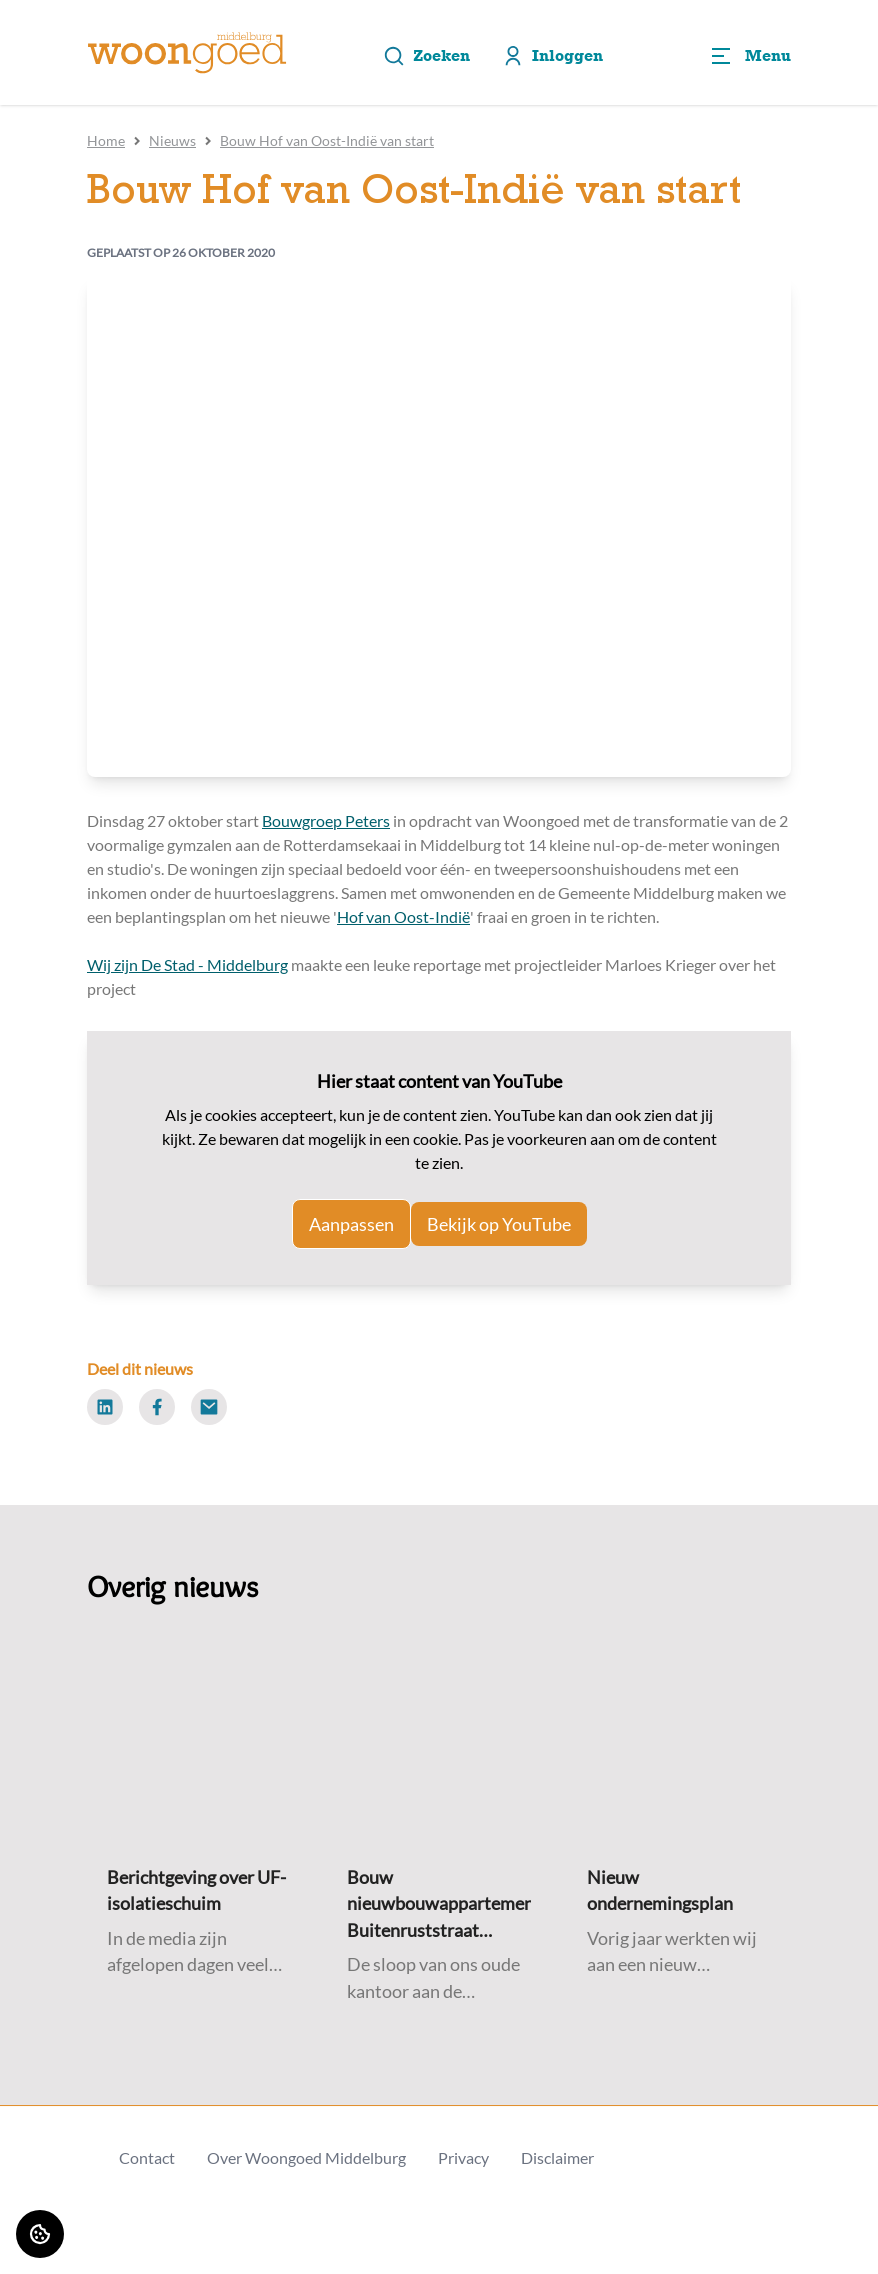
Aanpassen (351, 1224)
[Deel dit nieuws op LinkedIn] (105, 1407)
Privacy (463, 2157)
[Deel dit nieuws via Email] (209, 1407)
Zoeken (426, 56)
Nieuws (172, 140)
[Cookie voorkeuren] (40, 2234)
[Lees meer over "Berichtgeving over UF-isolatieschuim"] (199, 1891)
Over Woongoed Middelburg (306, 2157)
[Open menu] (750, 56)
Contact (147, 2157)
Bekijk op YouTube (499, 1224)
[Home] (187, 53)
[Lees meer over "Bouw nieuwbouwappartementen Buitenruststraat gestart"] (439, 1904)
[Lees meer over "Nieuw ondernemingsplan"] (679, 1891)
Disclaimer (557, 2157)
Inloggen (552, 56)
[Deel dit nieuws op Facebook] (157, 1407)
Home (106, 140)
